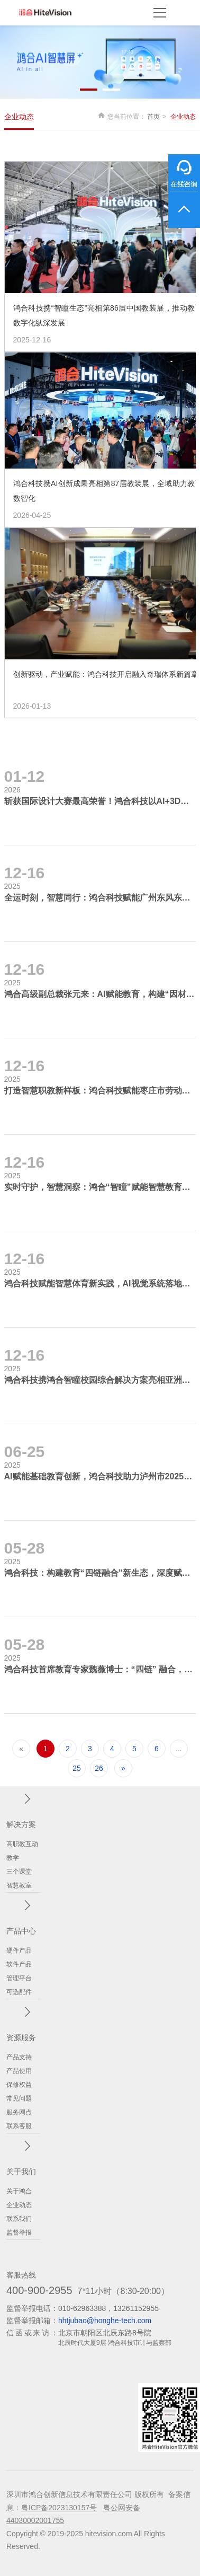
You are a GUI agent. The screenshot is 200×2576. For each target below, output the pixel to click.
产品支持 (19, 2057)
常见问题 (19, 2098)
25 (76, 1768)
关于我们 (21, 2171)
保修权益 (19, 2084)
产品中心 (21, 1931)
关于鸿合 (19, 2191)
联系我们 (19, 2218)
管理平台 (19, 1978)
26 (99, 1768)
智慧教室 (19, 1885)
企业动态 (19, 116)
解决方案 (21, 1824)
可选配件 (19, 1992)
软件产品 (19, 1964)
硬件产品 (19, 1950)
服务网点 (19, 2112)
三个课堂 (19, 1871)
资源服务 (21, 2037)
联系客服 (19, 2126)
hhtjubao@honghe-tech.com (104, 2320)
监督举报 (19, 2232)
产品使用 (19, 2071)
